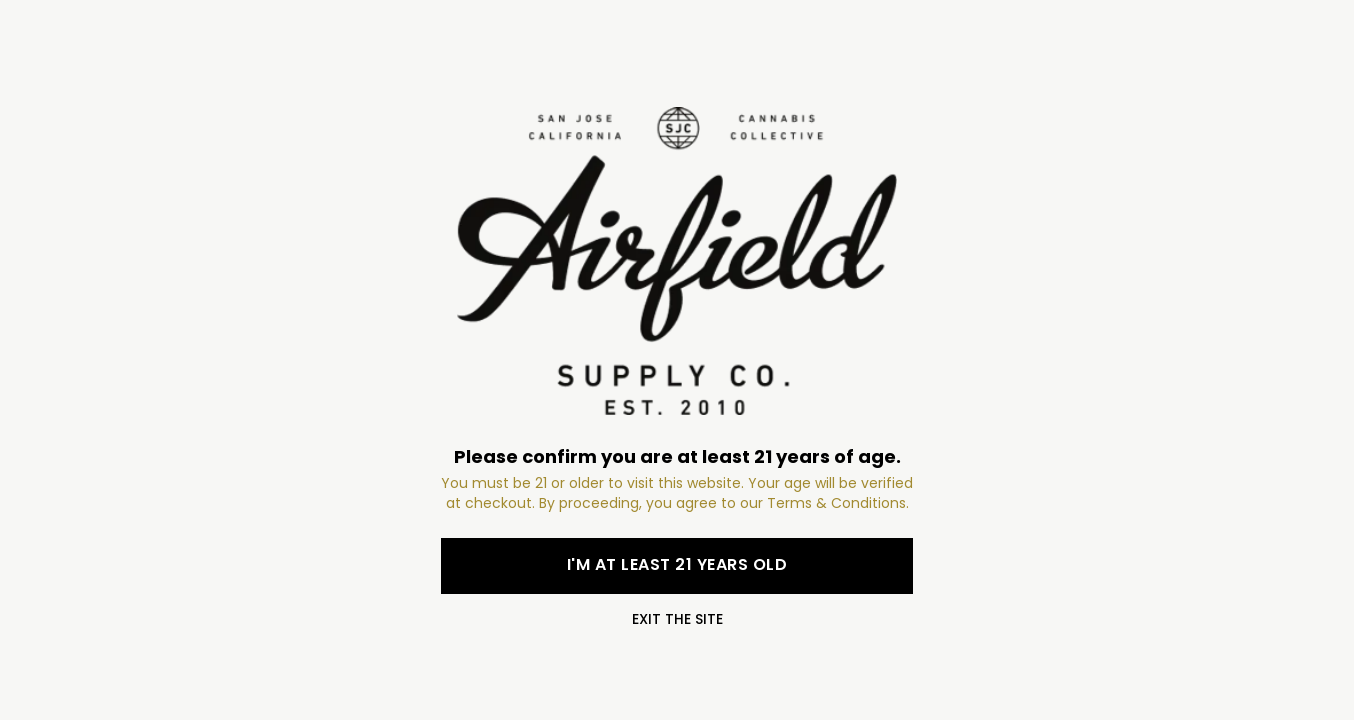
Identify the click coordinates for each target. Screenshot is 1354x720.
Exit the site (677, 619)
